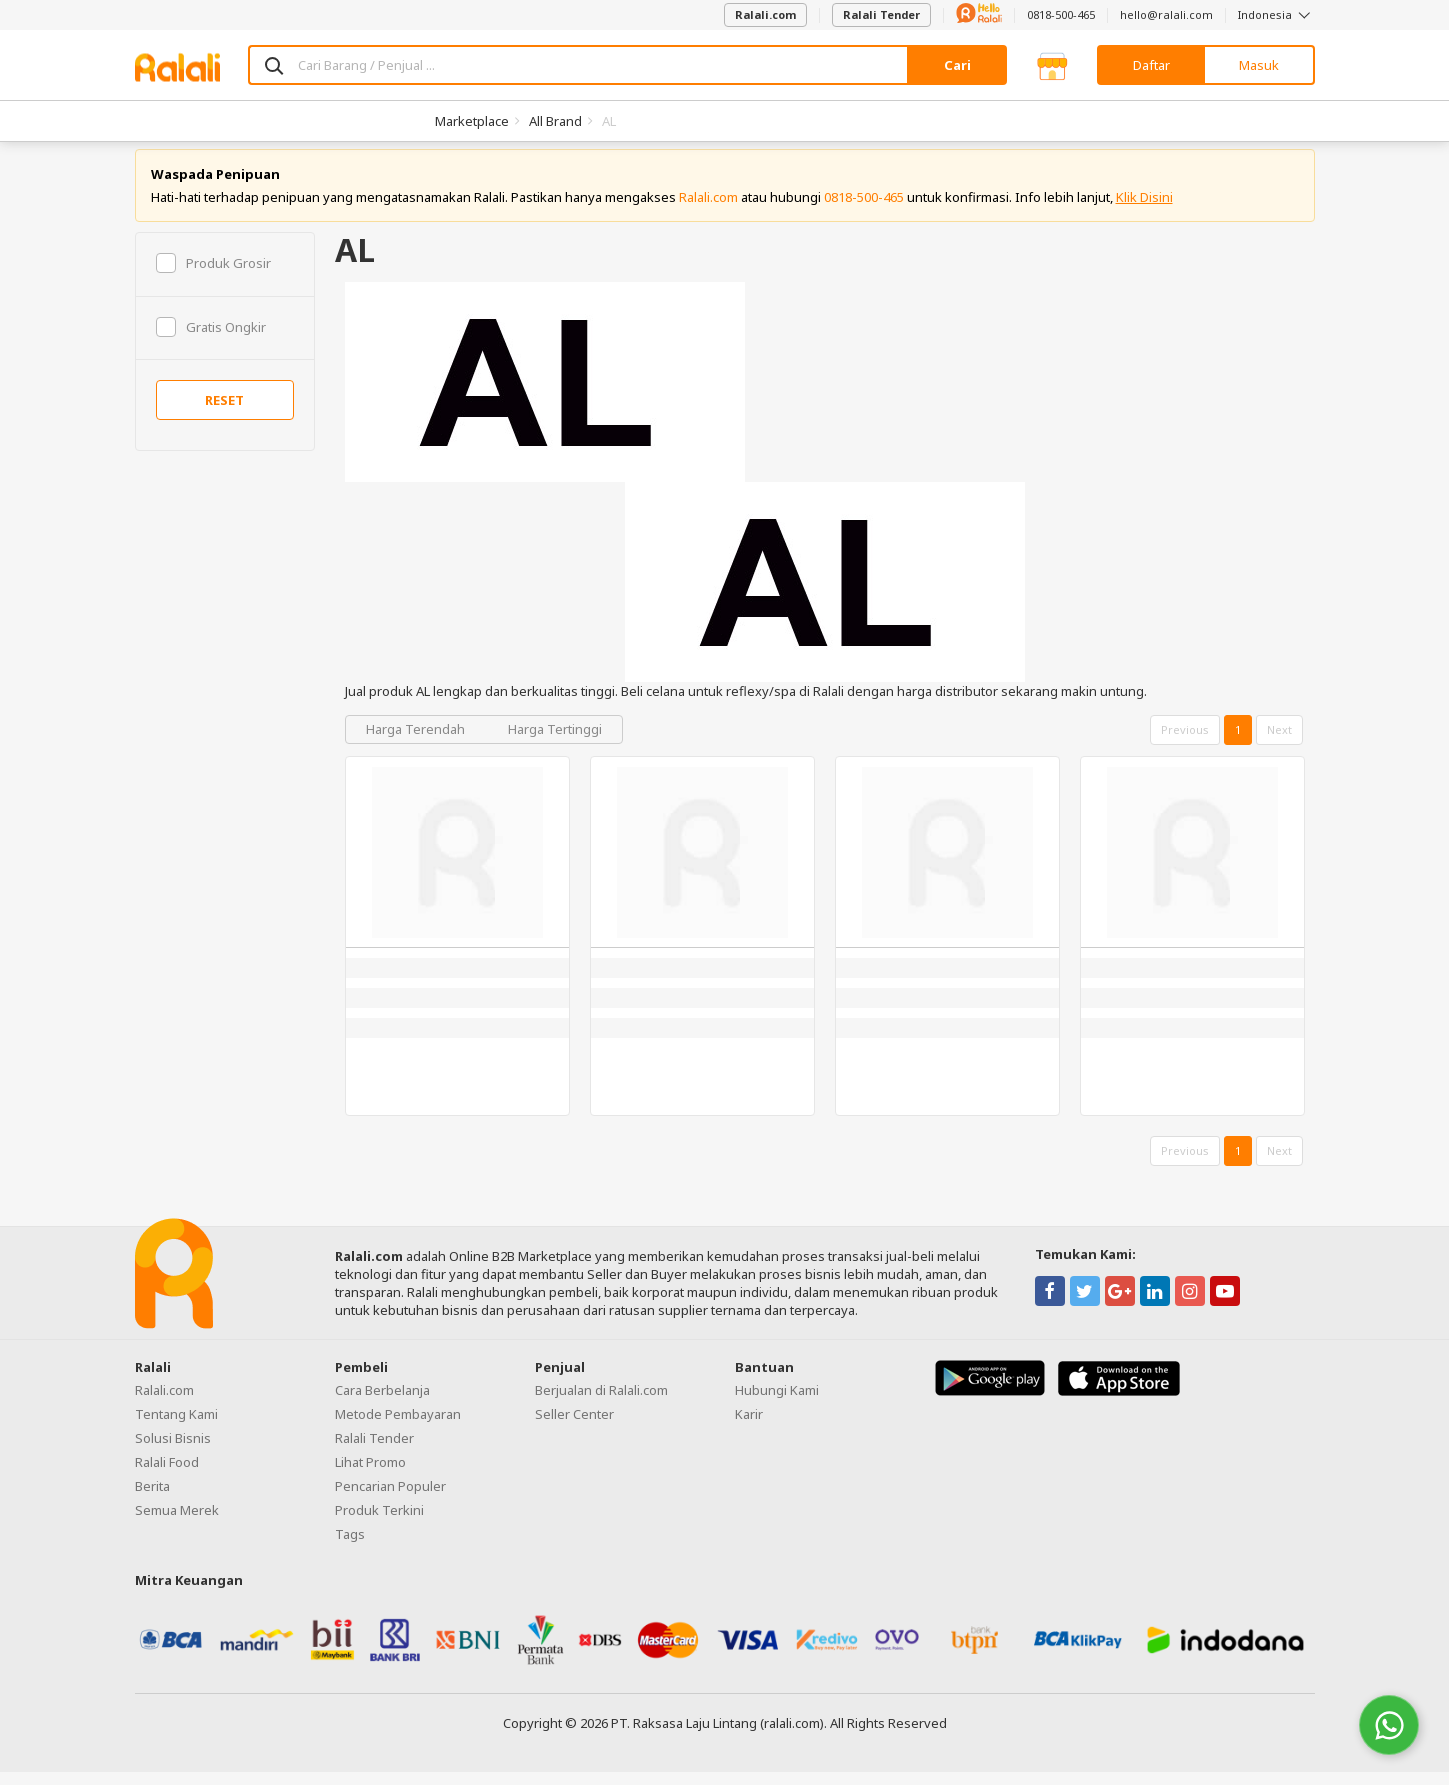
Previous (1185, 743)
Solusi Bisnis (173, 1451)
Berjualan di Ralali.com (601, 1403)
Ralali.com (765, 14)
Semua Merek (177, 1523)
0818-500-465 (1061, 14)
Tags (350, 1547)
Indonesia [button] (1276, 14)
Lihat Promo (370, 1475)
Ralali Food (167, 1475)
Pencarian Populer (390, 1499)
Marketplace (472, 121)
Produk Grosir (213, 276)
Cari (957, 65)
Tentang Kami (176, 1427)
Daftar (1151, 65)
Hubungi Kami (777, 1403)
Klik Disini (1144, 210)
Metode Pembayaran (398, 1427)
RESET (224, 414)
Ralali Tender (881, 14)
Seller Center (574, 1427)
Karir (749, 1427)
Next (1279, 743)
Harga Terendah (417, 743)
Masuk (1259, 65)
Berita (152, 1499)
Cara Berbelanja (382, 1403)
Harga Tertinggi (555, 743)
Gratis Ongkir (211, 340)
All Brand (555, 121)
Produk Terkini (379, 1523)
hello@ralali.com (1166, 14)
